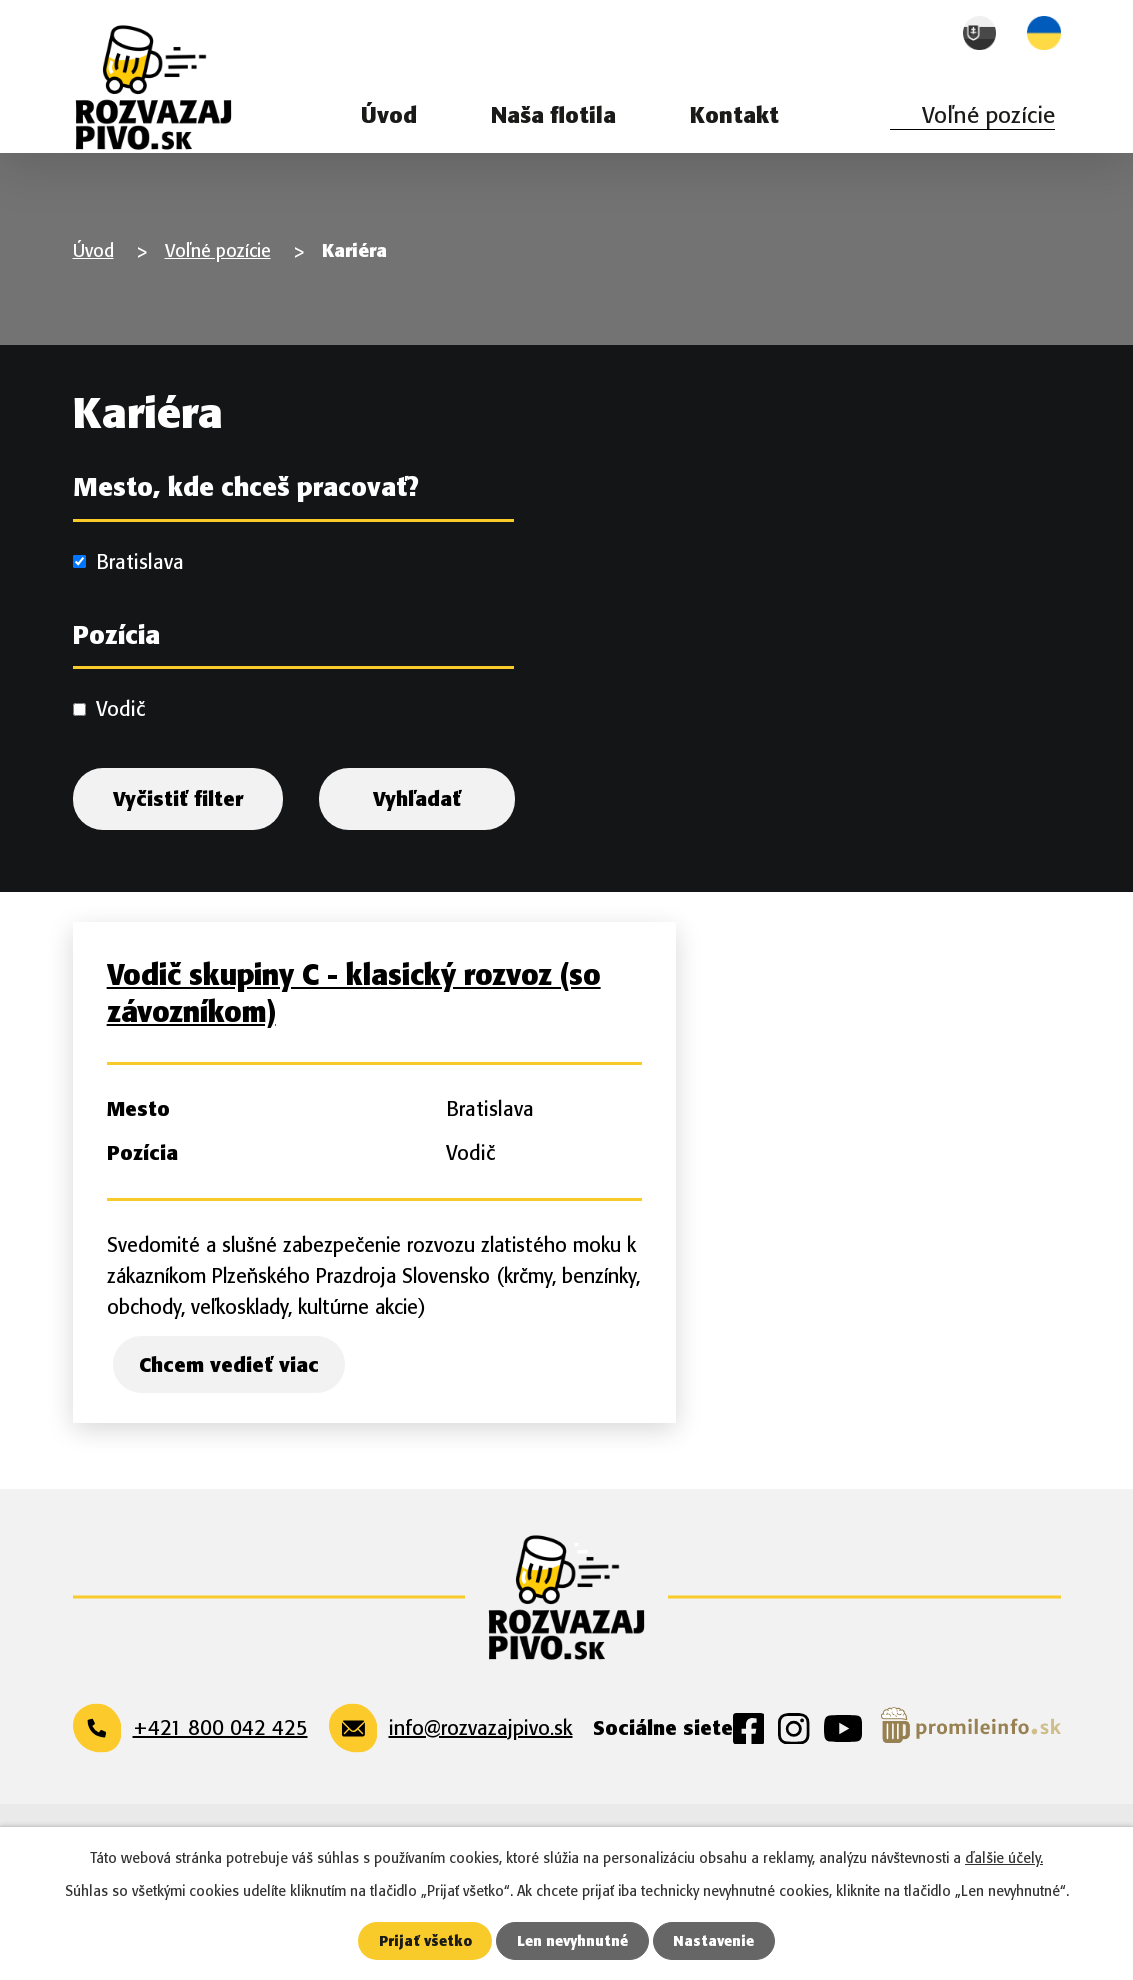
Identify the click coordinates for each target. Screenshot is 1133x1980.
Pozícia (116, 656)
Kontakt (734, 115)
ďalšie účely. (1004, 1857)
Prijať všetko (423, 1940)
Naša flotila (553, 115)
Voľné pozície (988, 115)
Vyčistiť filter (178, 821)
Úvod (389, 115)
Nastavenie (717, 1940)
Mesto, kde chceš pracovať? (246, 509)
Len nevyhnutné (573, 1940)
